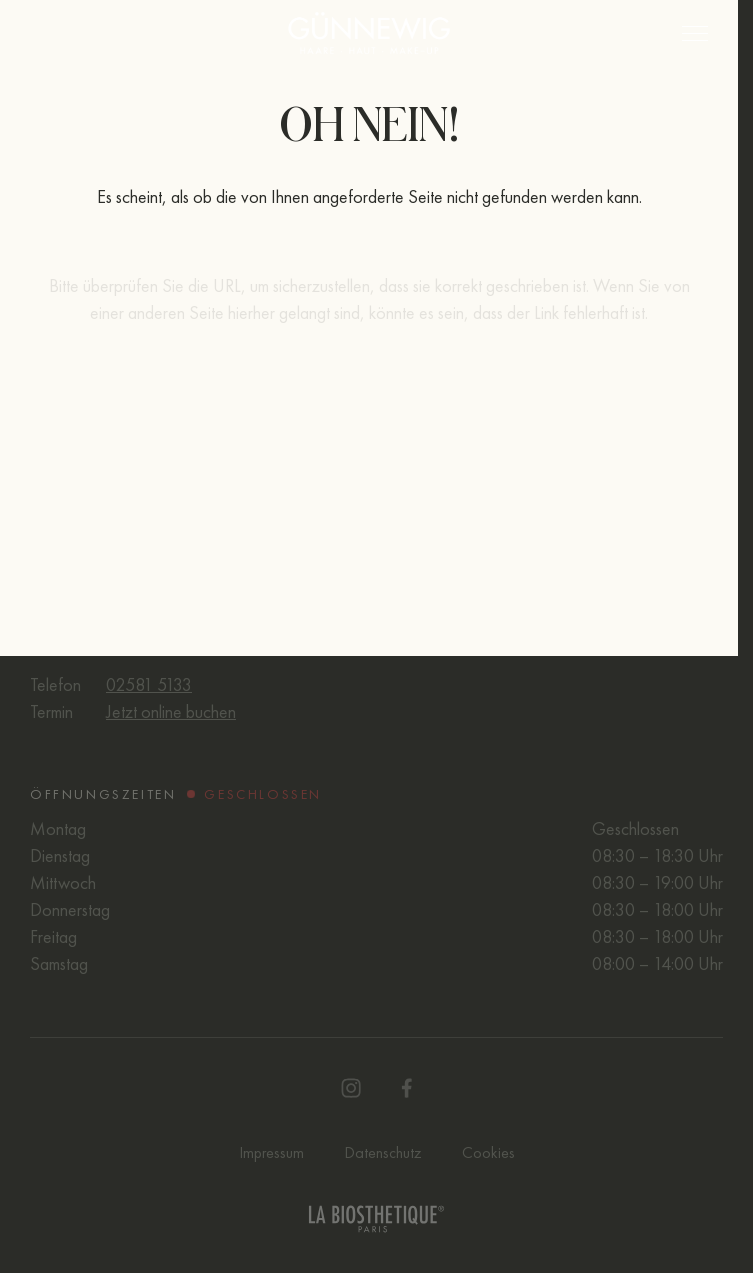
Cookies (488, 1152)
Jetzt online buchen (171, 711)
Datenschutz (383, 1152)
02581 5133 (149, 684)
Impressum (271, 1152)
